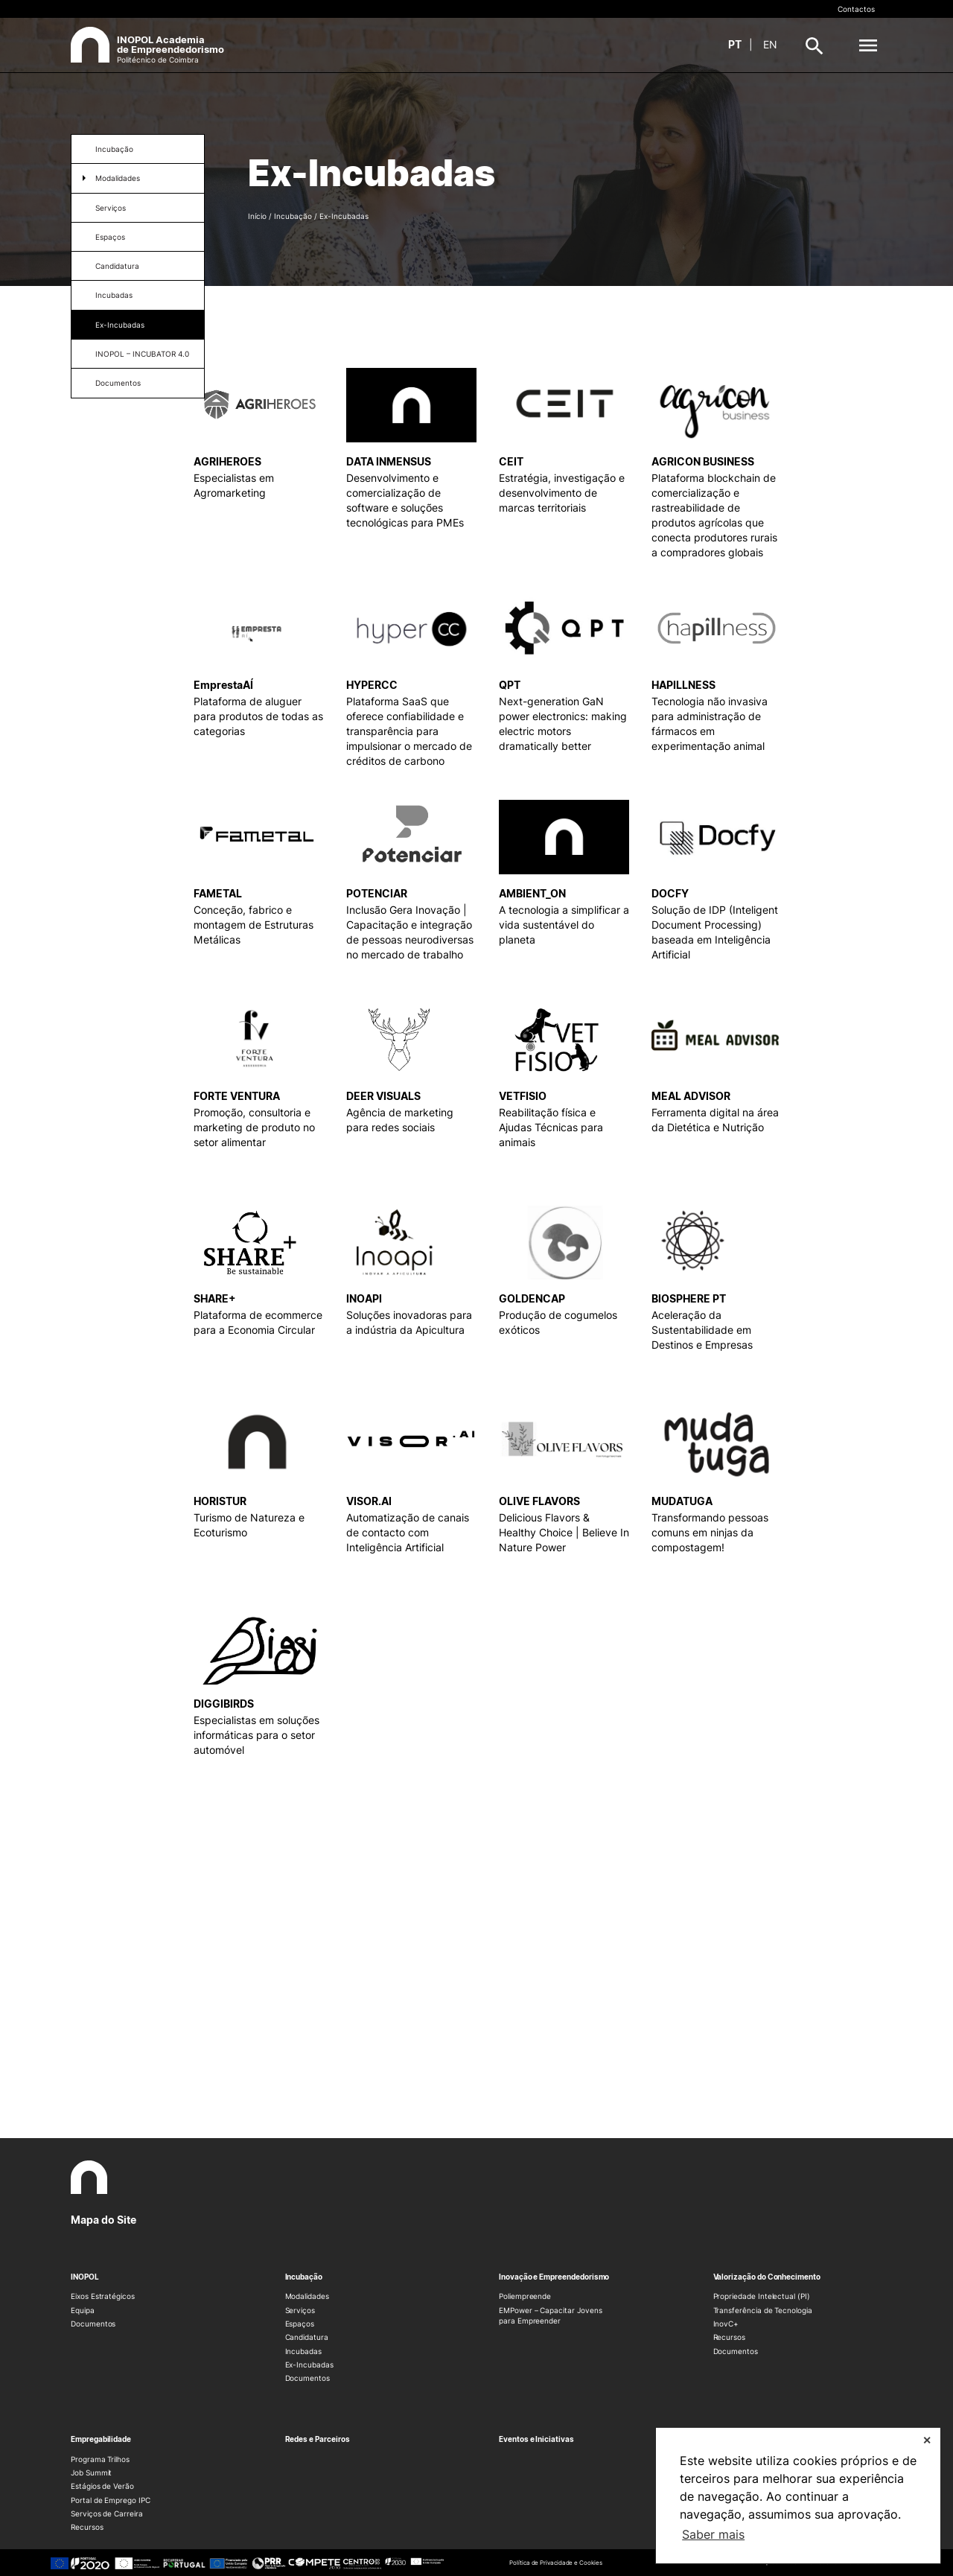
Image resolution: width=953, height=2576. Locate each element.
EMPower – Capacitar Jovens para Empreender (550, 2315)
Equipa (83, 2310)
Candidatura (117, 265)
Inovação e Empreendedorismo (554, 2276)
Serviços (110, 207)
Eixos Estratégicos (103, 2296)
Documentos (118, 382)
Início (257, 216)
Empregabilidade (101, 2439)
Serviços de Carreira (107, 2513)
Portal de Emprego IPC (110, 2500)
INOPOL (85, 2276)
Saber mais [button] (713, 2534)
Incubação (114, 148)
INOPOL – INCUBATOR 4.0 (142, 353)
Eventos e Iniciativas (536, 2439)
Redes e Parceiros (317, 2439)
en (770, 44)
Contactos (856, 8)
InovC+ (726, 2323)
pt (735, 44)
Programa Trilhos (100, 2459)
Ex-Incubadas (119, 324)
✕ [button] (926, 2440)
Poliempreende (525, 2296)
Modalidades (117, 178)
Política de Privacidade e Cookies (555, 2562)
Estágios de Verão (102, 2485)
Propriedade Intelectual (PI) (761, 2296)
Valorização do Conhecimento (766, 2276)
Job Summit (91, 2472)
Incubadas (114, 294)
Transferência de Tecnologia (762, 2310)
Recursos (729, 2336)
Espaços (110, 236)
